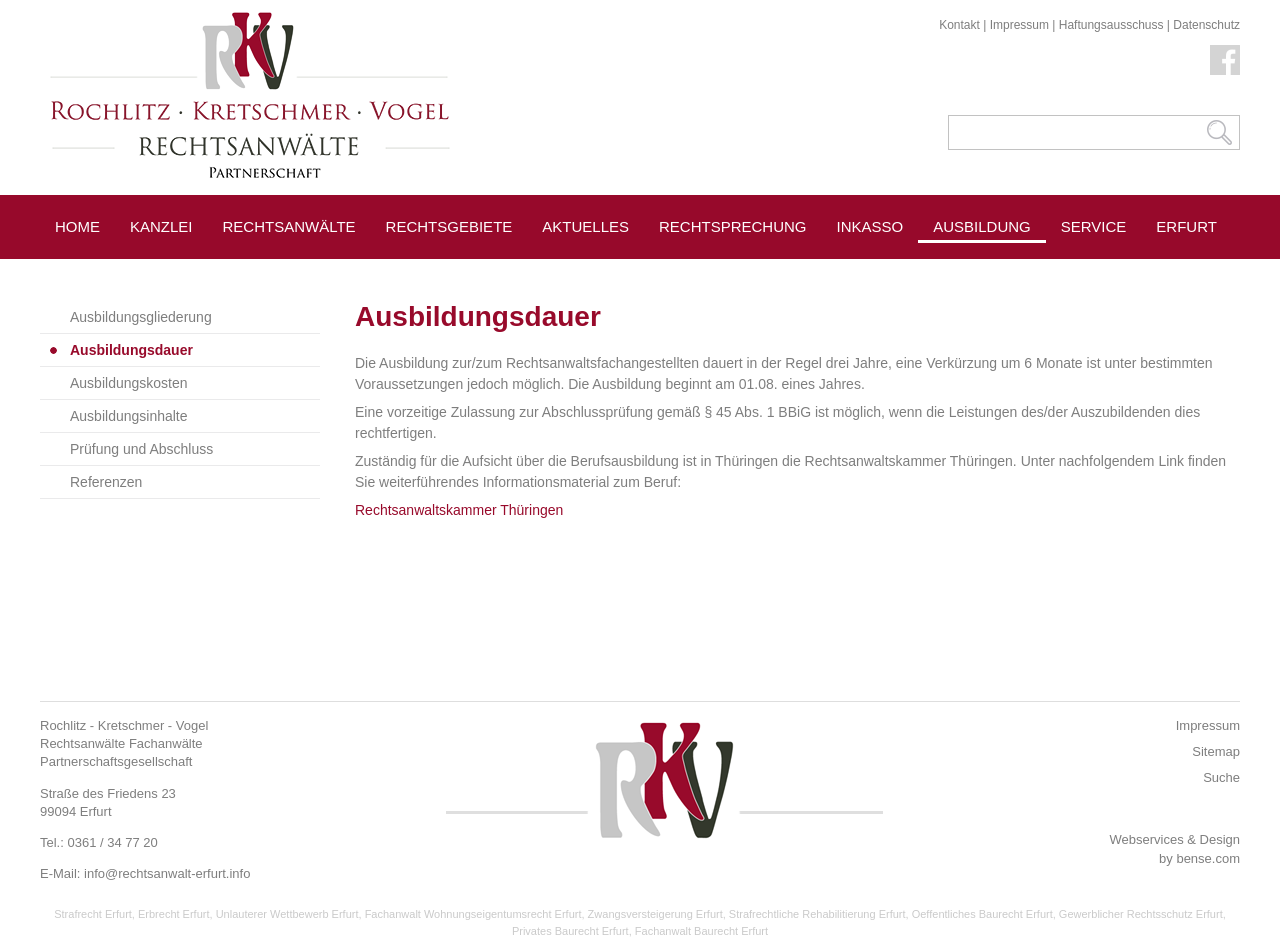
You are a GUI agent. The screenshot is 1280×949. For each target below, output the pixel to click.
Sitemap (1216, 751)
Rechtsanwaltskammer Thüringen (459, 510)
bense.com (1208, 858)
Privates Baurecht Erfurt (570, 931)
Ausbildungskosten (129, 383)
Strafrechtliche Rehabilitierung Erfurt (817, 914)
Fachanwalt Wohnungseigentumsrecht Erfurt (473, 914)
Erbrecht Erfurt (174, 914)
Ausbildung (982, 226)
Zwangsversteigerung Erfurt (655, 914)
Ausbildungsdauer (131, 350)
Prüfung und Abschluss (141, 449)
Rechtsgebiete (449, 226)
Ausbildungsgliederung (141, 317)
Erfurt (1186, 226)
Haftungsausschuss (1111, 25)
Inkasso (870, 226)
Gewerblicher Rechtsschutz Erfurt (1141, 914)
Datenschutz (1206, 25)
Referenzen (106, 482)
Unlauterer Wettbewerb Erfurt (287, 914)
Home (77, 226)
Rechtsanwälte (289, 226)
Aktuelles (585, 226)
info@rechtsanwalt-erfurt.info (167, 873)
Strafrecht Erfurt (93, 914)
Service (1094, 226)
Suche (1221, 777)
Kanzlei (161, 226)
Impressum (1019, 25)
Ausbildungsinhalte (129, 416)
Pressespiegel (1123, 271)
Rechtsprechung (733, 226)
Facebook (1225, 60)
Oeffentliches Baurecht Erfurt (982, 914)
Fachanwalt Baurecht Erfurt (701, 931)
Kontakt (959, 25)
